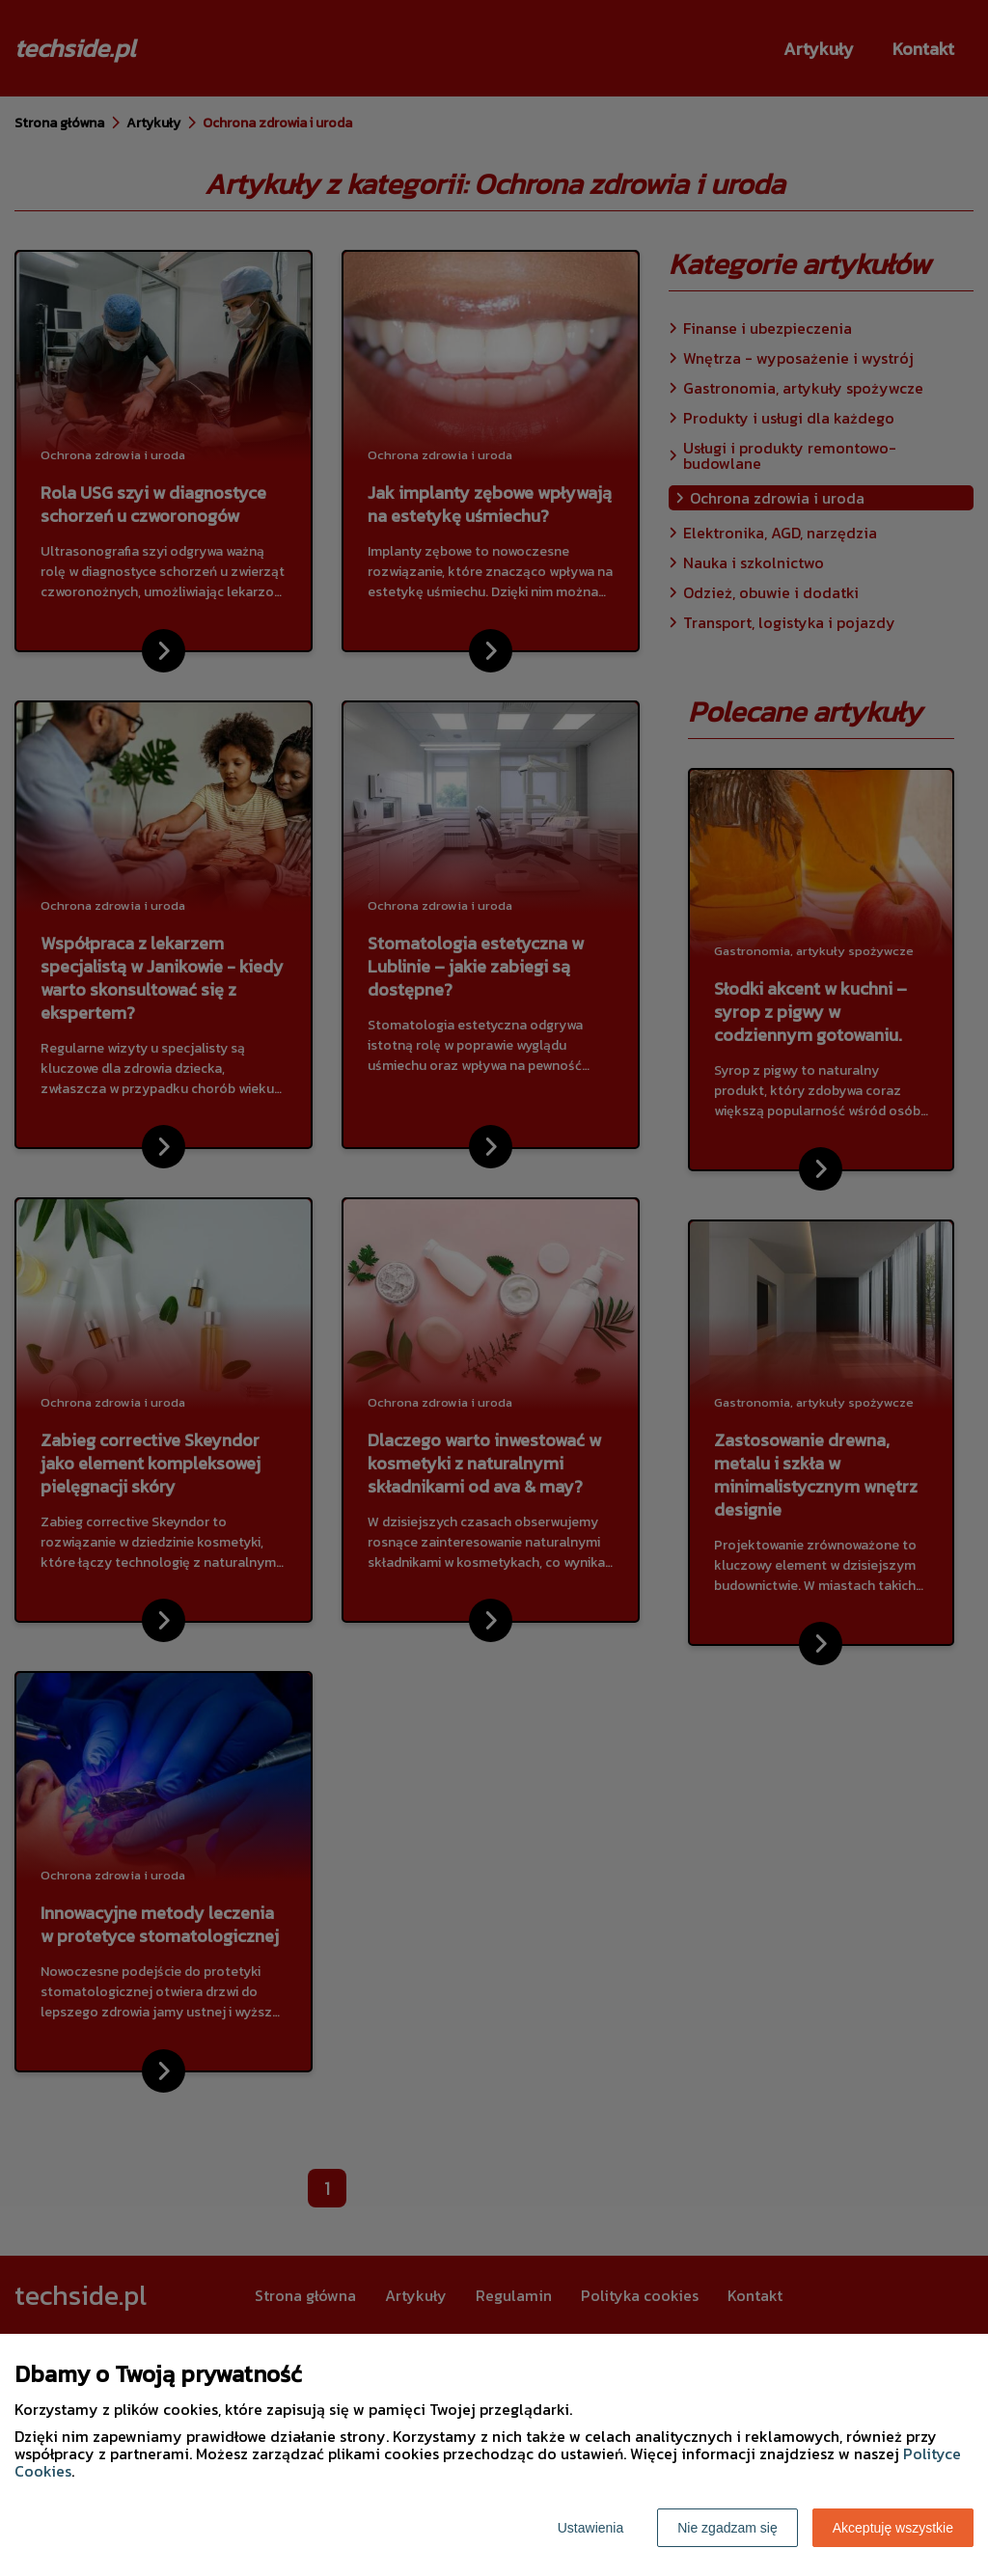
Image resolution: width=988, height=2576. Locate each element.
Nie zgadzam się (727, 2527)
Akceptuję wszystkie (893, 2527)
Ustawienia (590, 2527)
